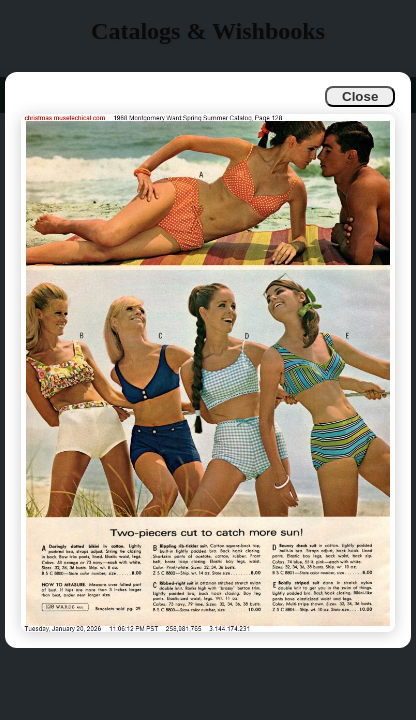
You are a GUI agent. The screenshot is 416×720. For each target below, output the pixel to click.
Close (360, 96)
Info (31, 94)
